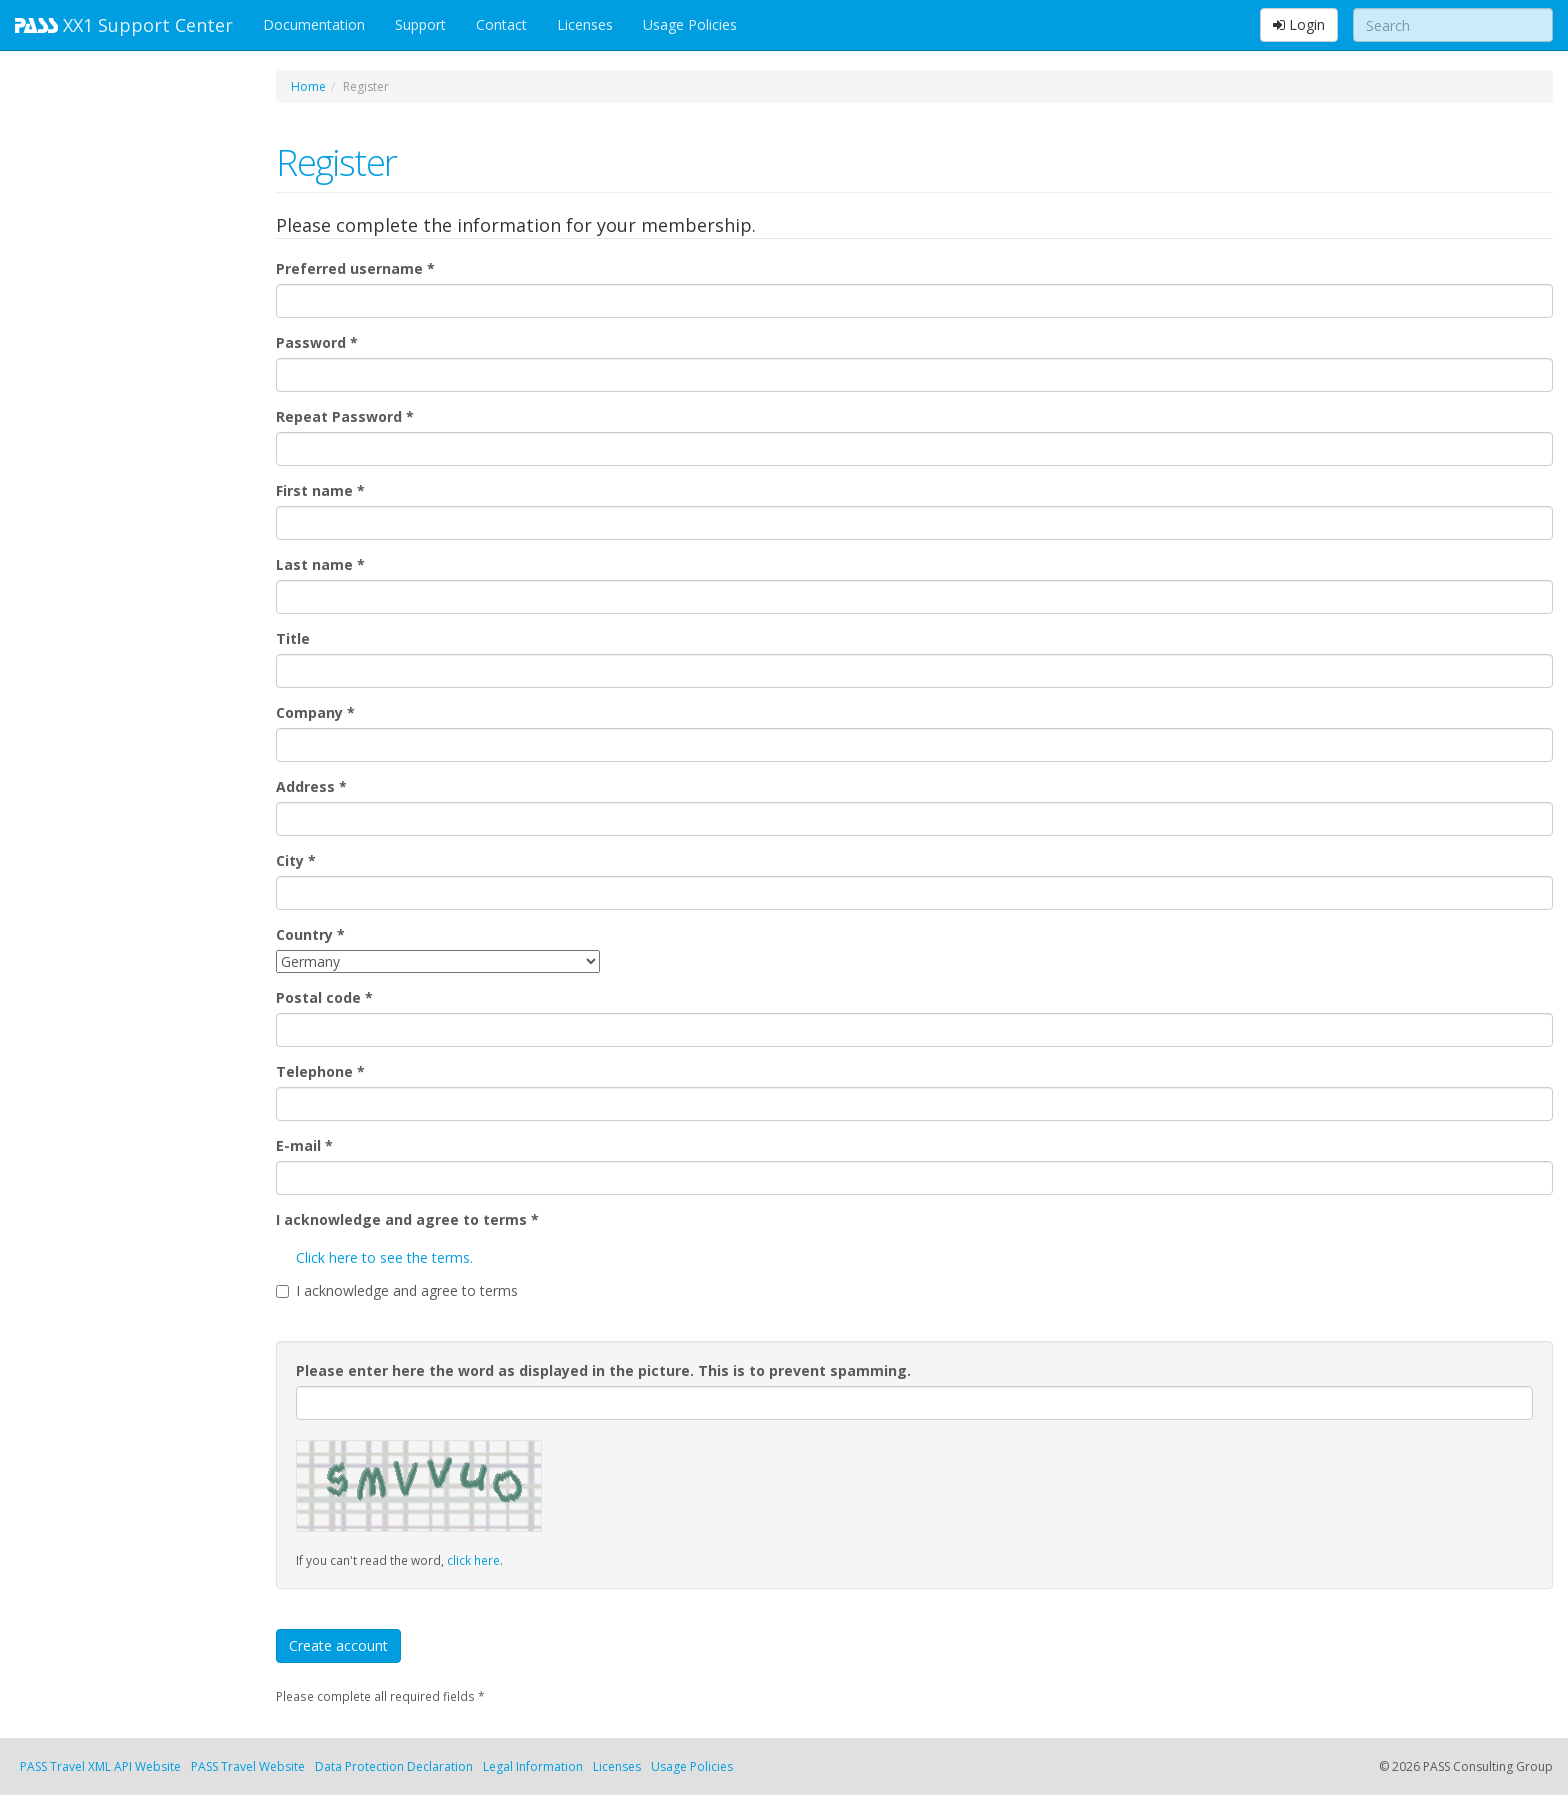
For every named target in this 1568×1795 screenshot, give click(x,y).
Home (308, 86)
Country (310, 934)
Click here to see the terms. (384, 1257)
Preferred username (355, 268)
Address (311, 786)
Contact (501, 24)
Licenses (585, 24)
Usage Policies (690, 24)
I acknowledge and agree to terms (407, 1219)
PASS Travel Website (248, 1766)
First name (320, 490)
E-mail (304, 1145)
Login (1299, 24)
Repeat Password (345, 416)
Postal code (324, 997)
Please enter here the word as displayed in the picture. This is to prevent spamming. (603, 1370)
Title (293, 638)
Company (315, 712)
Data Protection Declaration (394, 1766)
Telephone (320, 1071)
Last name (320, 564)
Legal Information (533, 1766)
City (296, 860)
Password (317, 342)
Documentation (314, 24)
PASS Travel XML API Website (100, 1766)
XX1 (124, 25)
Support (420, 24)
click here (473, 1560)
